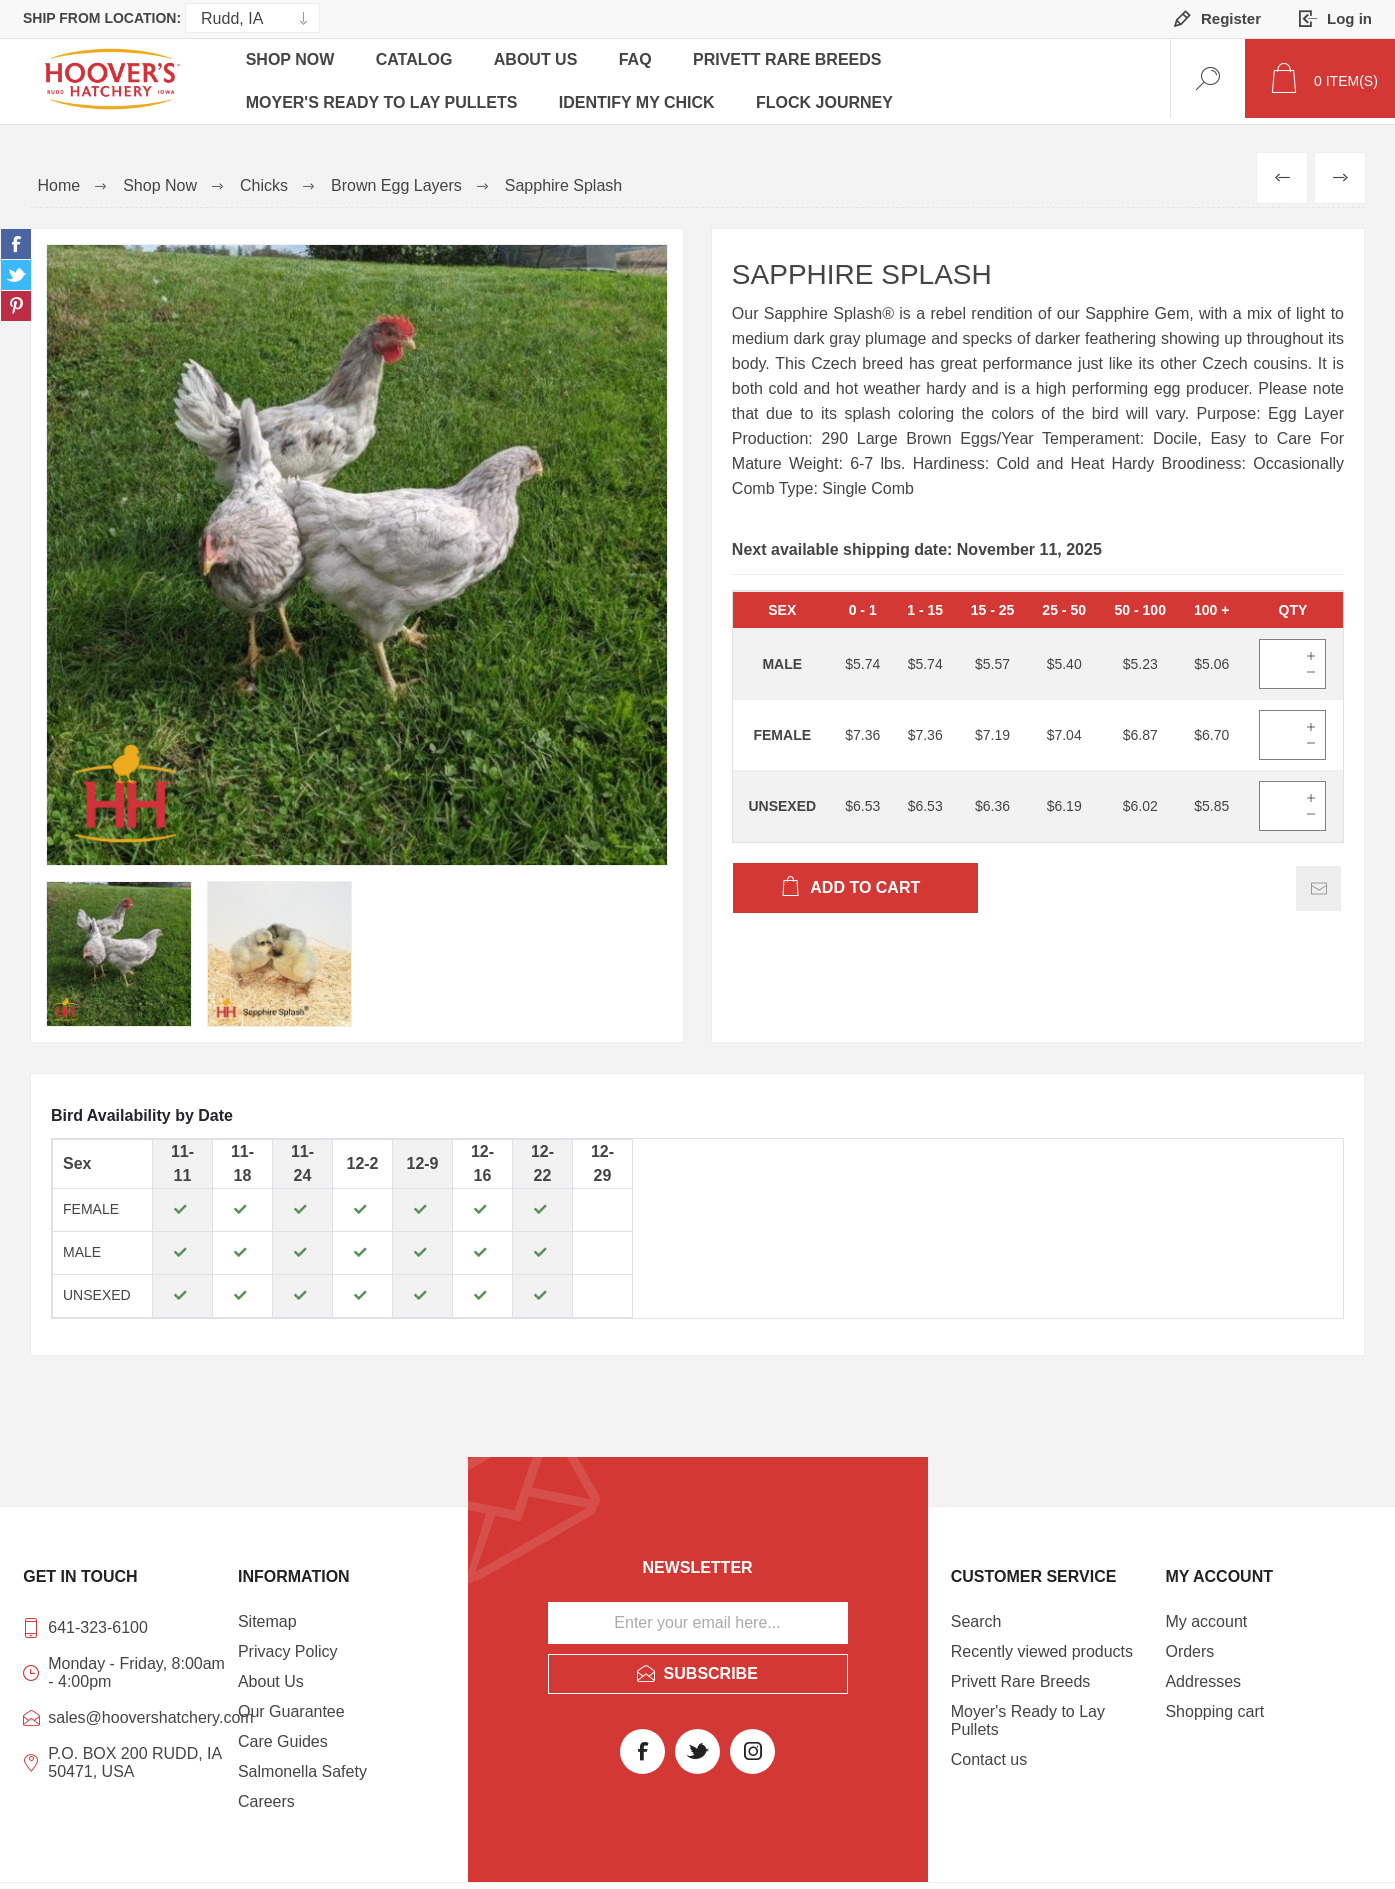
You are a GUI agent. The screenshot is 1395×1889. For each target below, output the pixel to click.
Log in (1349, 18)
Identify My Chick (641, 94)
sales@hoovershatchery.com (138, 1711)
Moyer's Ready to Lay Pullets (383, 94)
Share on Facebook (16, 238)
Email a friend (1318, 882)
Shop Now (291, 62)
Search (976, 1615)
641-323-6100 (98, 1621)
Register (1231, 18)
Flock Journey (831, 94)
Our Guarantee (291, 1705)
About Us (542, 62)
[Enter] (1279, 658)
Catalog (418, 62)
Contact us (989, 1753)
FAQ (644, 62)
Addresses (1203, 1675)
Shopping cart (1214, 1705)
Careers (266, 1795)
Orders (1189, 1645)
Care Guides (283, 1735)
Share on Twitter (16, 269)
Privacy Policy (288, 1645)
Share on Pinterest (16, 300)
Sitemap (267, 1615)
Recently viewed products (1042, 1645)
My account (1206, 1615)
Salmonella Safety (302, 1765)
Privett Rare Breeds (799, 62)
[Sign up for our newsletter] (698, 1617)
